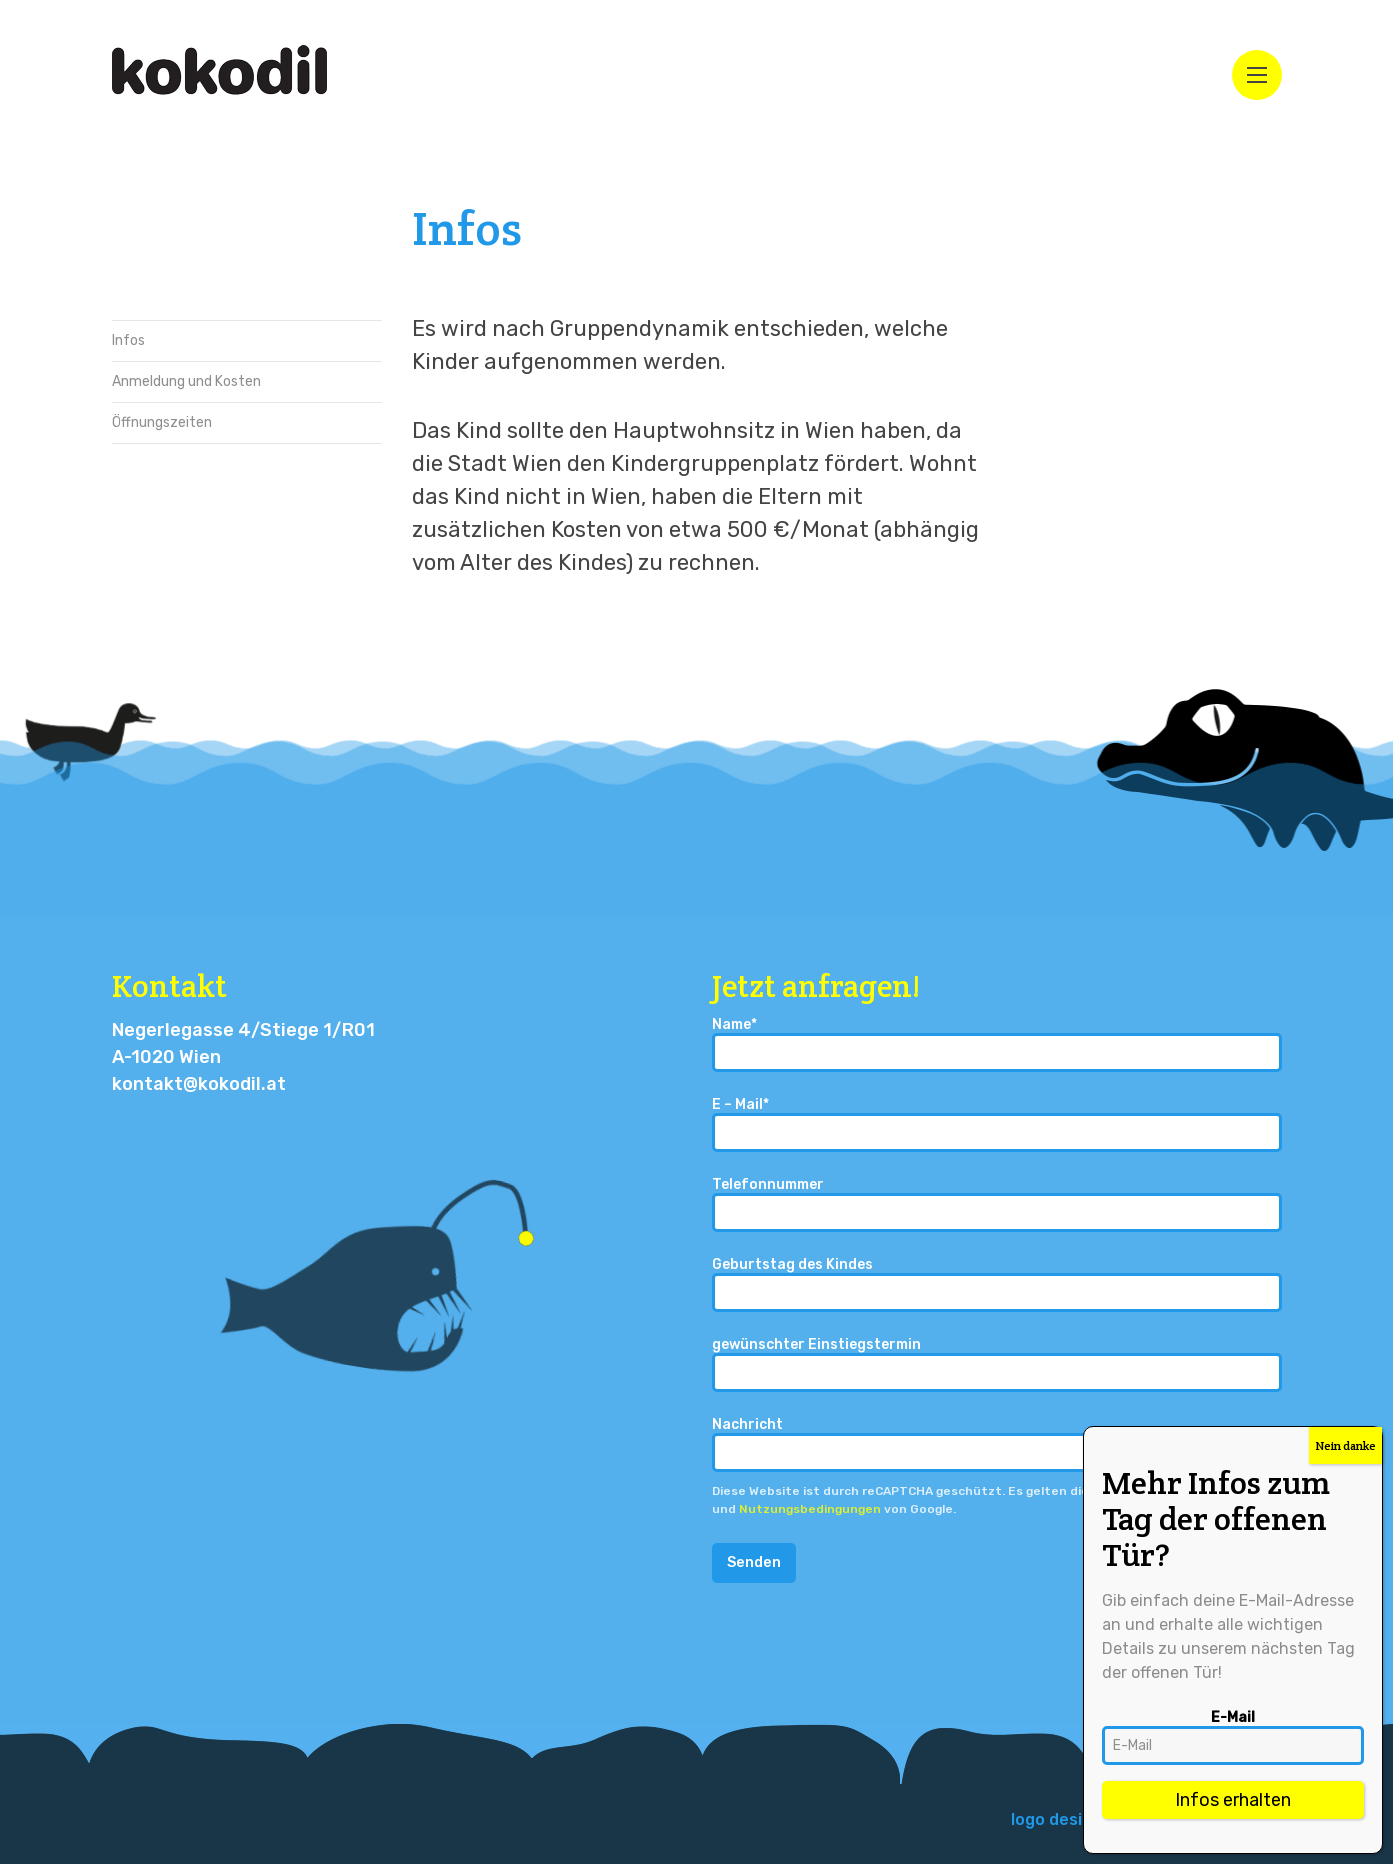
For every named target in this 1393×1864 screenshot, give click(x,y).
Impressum (1238, 1819)
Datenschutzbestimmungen (1180, 1491)
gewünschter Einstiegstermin (997, 1364)
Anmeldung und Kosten (186, 381)
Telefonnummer (997, 1204)
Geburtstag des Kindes (997, 1284)
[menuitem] (1093, 1820)
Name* (997, 1044)
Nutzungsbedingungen (810, 1509)
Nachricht (997, 1444)
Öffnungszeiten (162, 422)
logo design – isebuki (1093, 1819)
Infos (128, 340)
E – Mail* (997, 1124)
